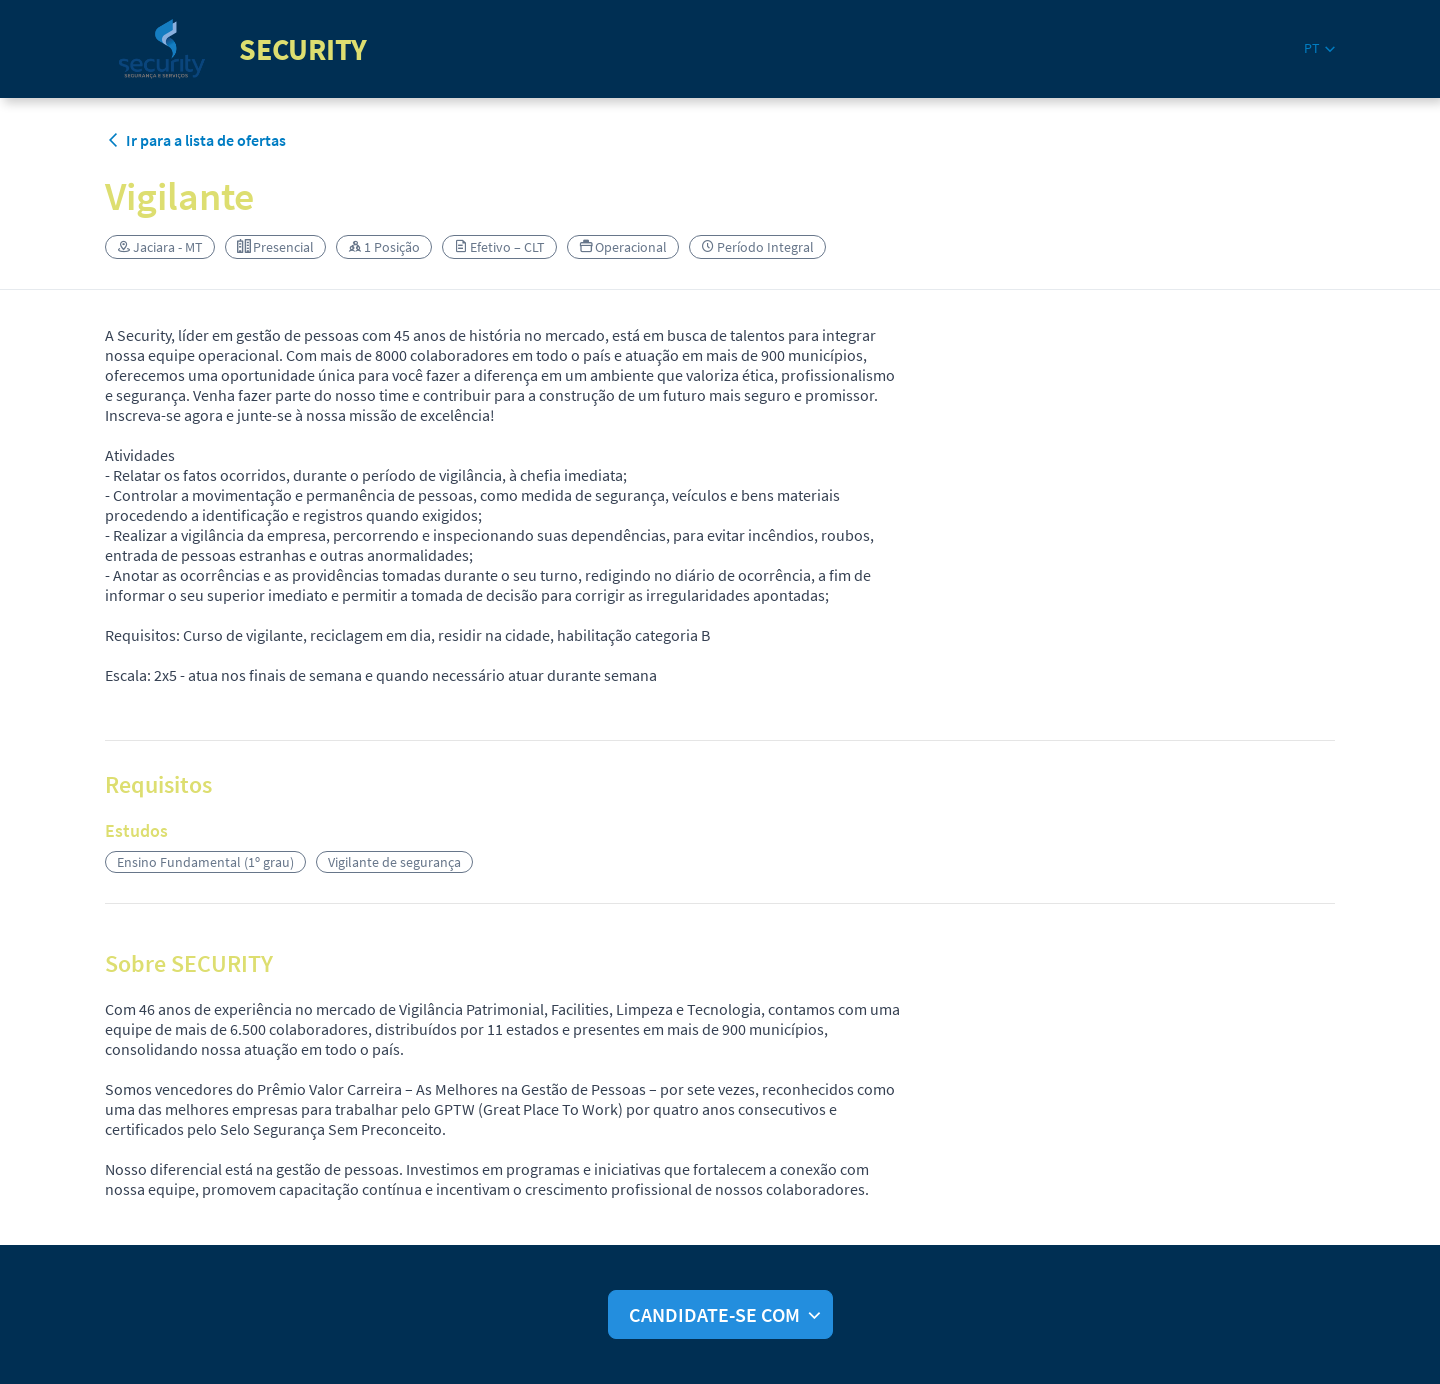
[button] (1319, 48)
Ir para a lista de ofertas (195, 140)
